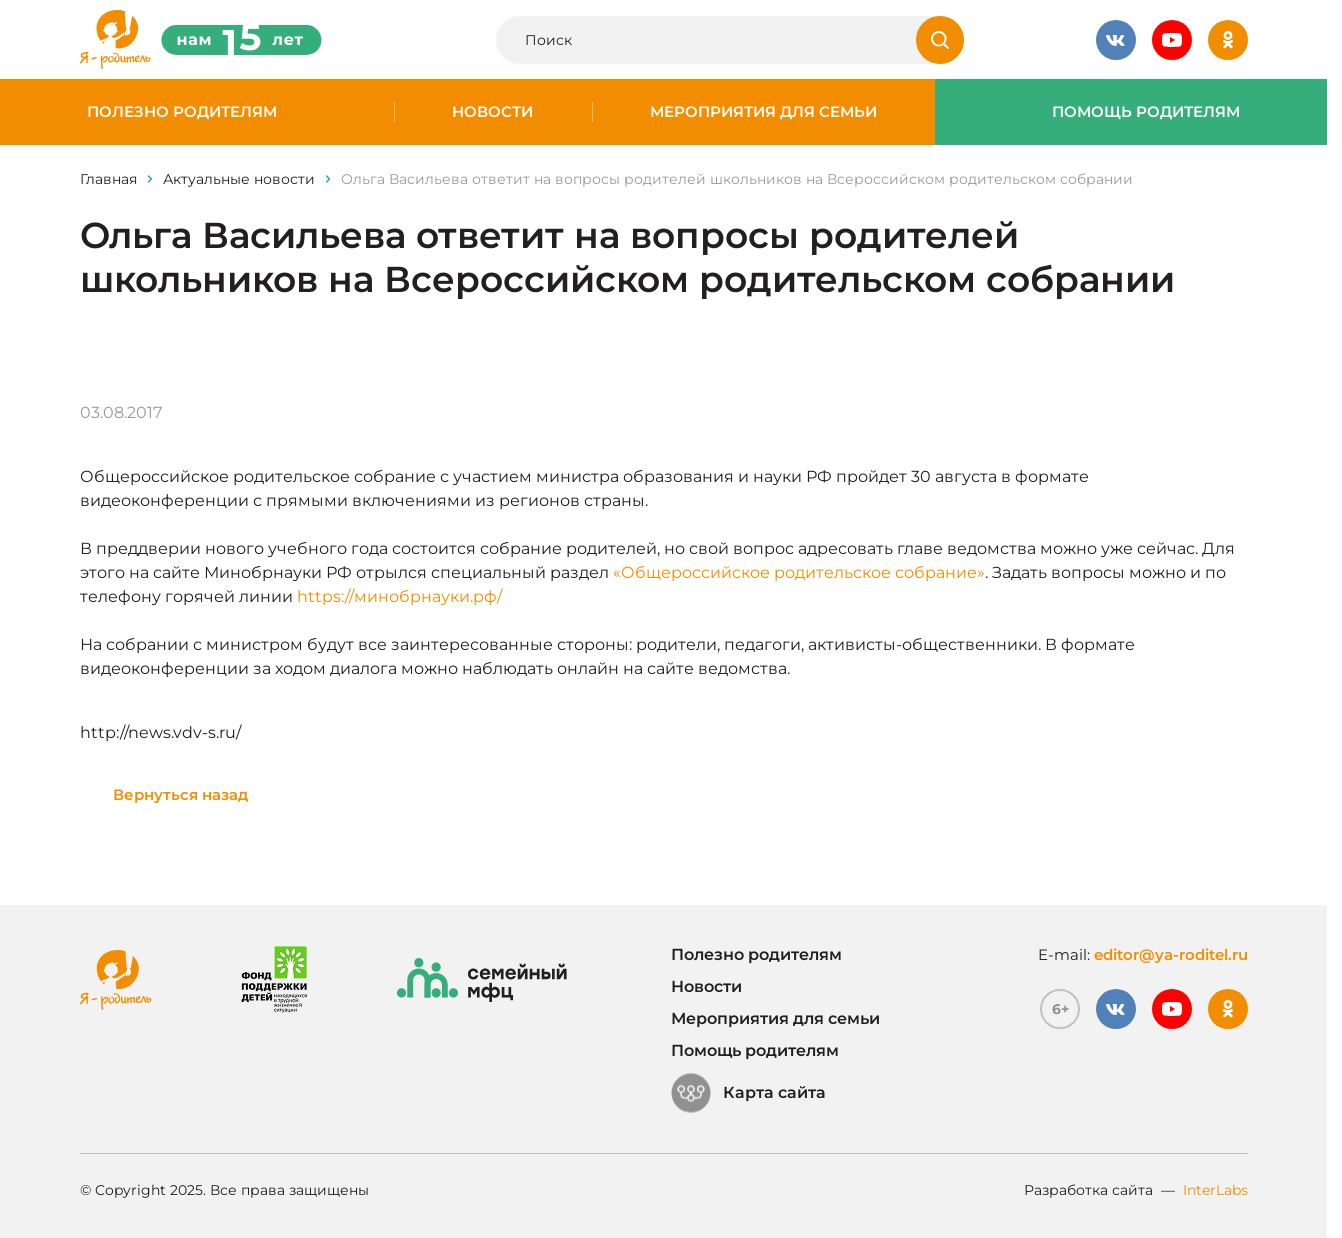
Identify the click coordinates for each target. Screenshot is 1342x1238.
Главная (108, 179)
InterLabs (1215, 1190)
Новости (492, 112)
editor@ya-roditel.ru (1171, 954)
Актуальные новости (239, 179)
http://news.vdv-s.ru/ (160, 732)
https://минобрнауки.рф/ (399, 596)
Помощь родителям (1146, 112)
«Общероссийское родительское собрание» (799, 572)
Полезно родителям (182, 112)
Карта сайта (748, 1093)
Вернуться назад (180, 794)
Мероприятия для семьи (763, 112)
